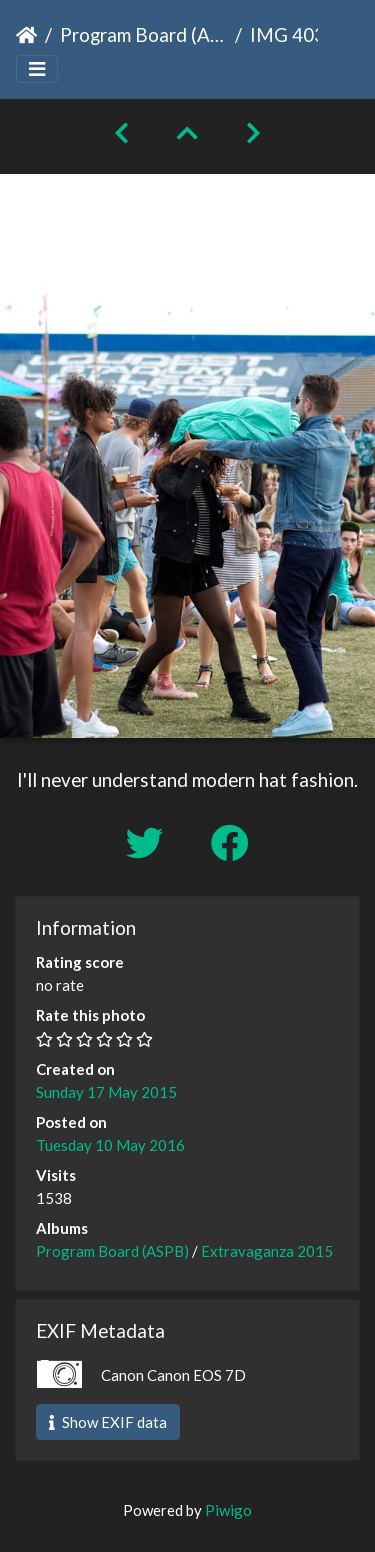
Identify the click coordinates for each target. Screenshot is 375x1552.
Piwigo (228, 1510)
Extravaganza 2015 (267, 1251)
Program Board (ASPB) (143, 34)
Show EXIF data (108, 1422)
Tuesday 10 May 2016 (110, 1145)
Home (26, 35)
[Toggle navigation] (37, 69)
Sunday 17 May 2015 (106, 1092)
